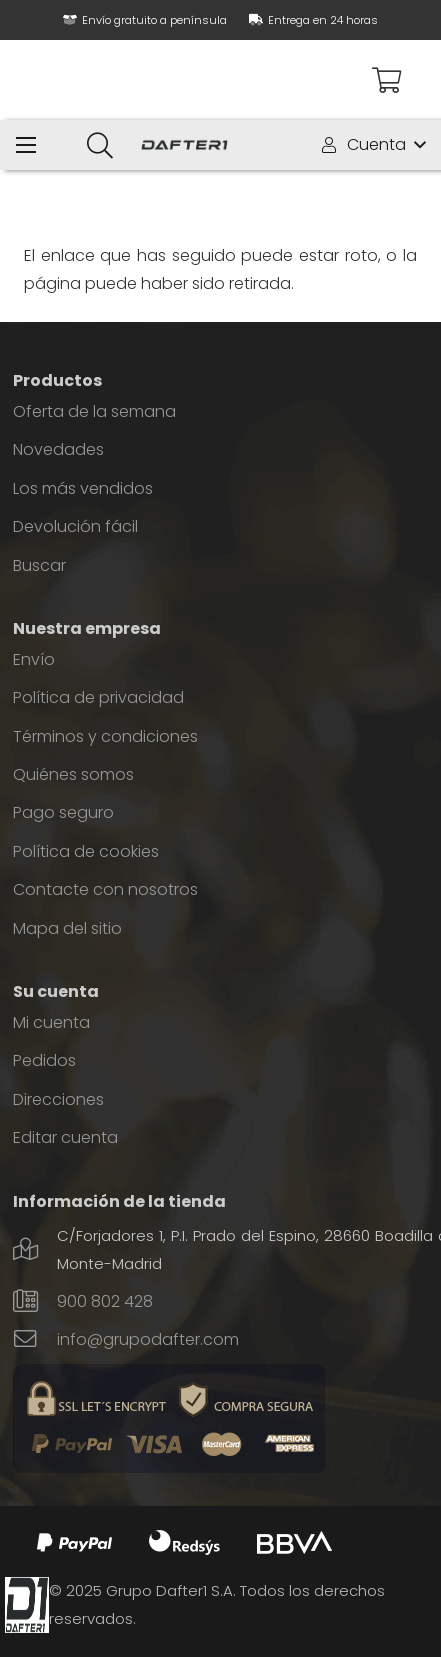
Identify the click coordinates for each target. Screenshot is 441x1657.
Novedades (58, 449)
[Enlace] (184, 145)
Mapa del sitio (67, 928)
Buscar (39, 565)
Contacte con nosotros (105, 889)
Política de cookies (86, 851)
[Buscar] (99, 145)
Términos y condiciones (105, 736)
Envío (34, 659)
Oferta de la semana (94, 411)
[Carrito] (386, 80)
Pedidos (44, 1060)
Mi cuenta (51, 1022)
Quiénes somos (73, 774)
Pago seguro (63, 812)
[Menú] (26, 145)
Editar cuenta (65, 1137)
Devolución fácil (75, 526)
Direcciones (58, 1099)
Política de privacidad (98, 697)
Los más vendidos (83, 488)
